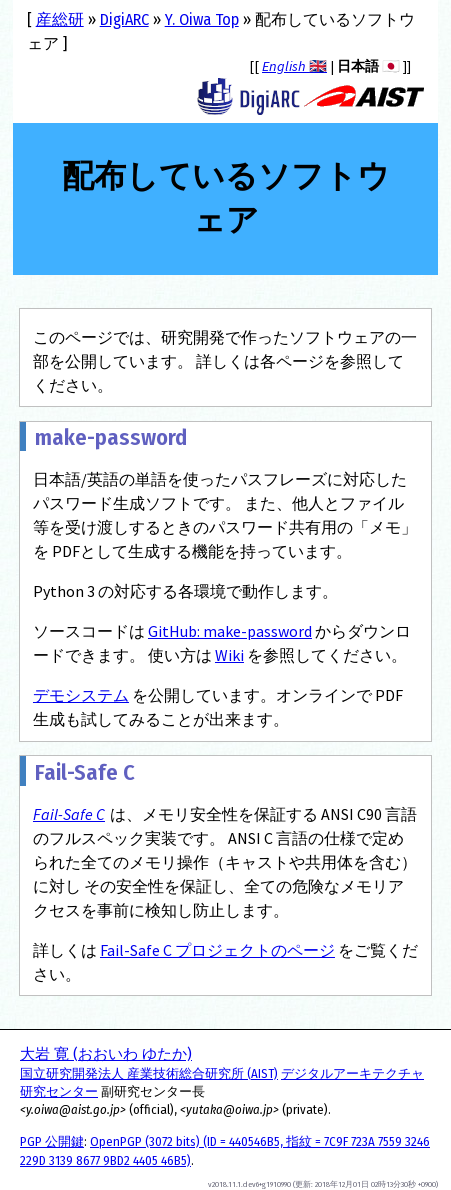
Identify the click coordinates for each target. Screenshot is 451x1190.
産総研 (60, 19)
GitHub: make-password (230, 631)
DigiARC (124, 19)
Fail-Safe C (69, 814)
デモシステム (81, 695)
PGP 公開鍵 (52, 1141)
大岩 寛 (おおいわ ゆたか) (106, 1054)
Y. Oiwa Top (202, 19)
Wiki (229, 655)
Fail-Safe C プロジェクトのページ (217, 950)
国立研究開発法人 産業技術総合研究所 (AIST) (149, 1073)
